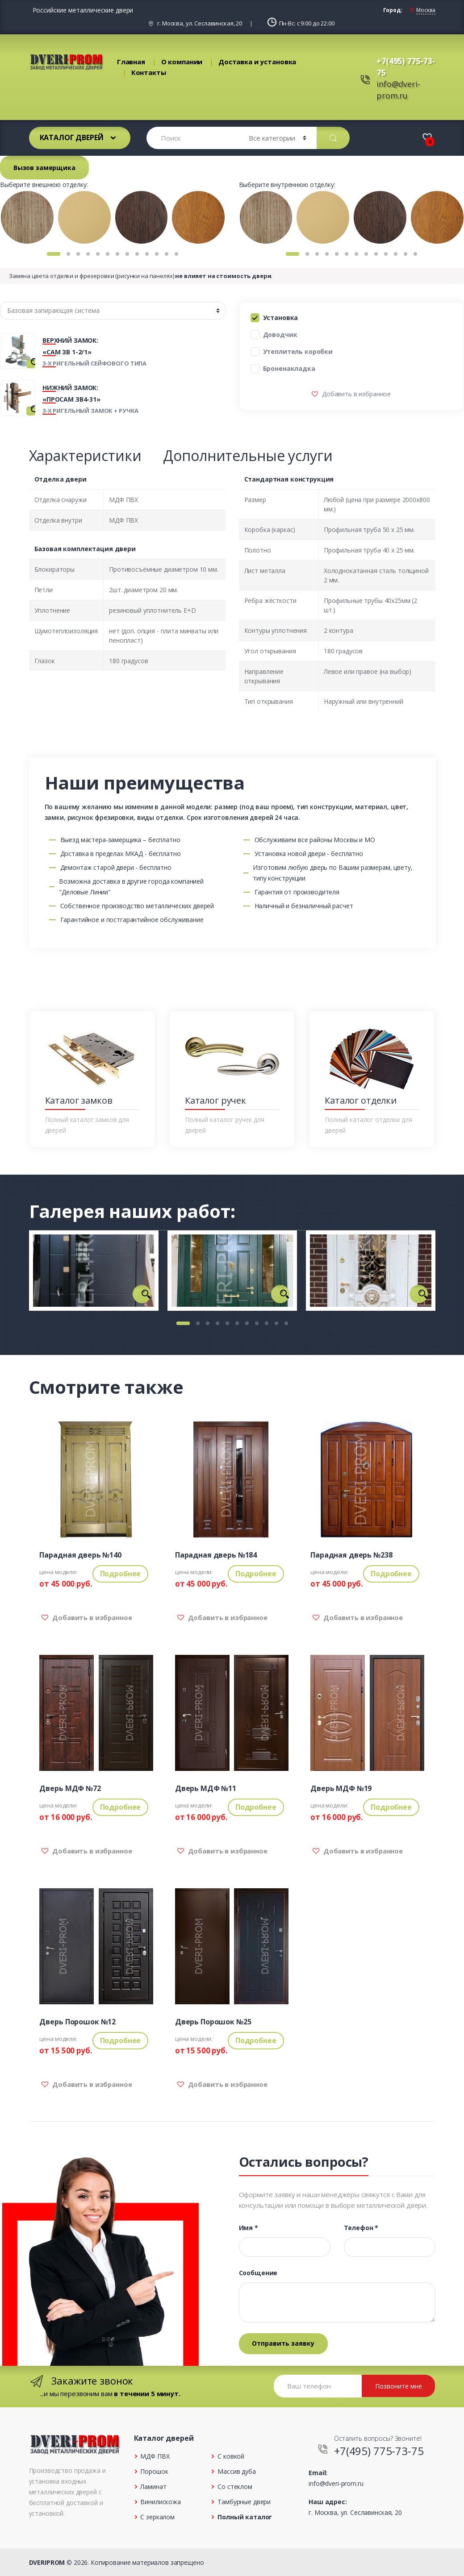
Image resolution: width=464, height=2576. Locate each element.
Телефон (361, 2228)
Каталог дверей (72, 137)
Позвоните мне (398, 2386)
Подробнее (120, 1574)
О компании (182, 61)
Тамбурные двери (244, 2501)
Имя (248, 2228)
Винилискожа (160, 2501)
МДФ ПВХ (154, 2456)
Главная (131, 61)
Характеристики (85, 455)
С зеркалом (157, 2517)
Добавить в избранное (355, 394)
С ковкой (230, 2456)
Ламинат (153, 2486)
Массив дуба (236, 2471)
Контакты (148, 72)
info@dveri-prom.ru (336, 2483)
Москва (425, 10)
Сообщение (258, 2273)
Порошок (154, 2471)
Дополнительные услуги (247, 455)
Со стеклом (234, 2486)
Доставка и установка (257, 61)
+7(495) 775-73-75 (379, 2450)
